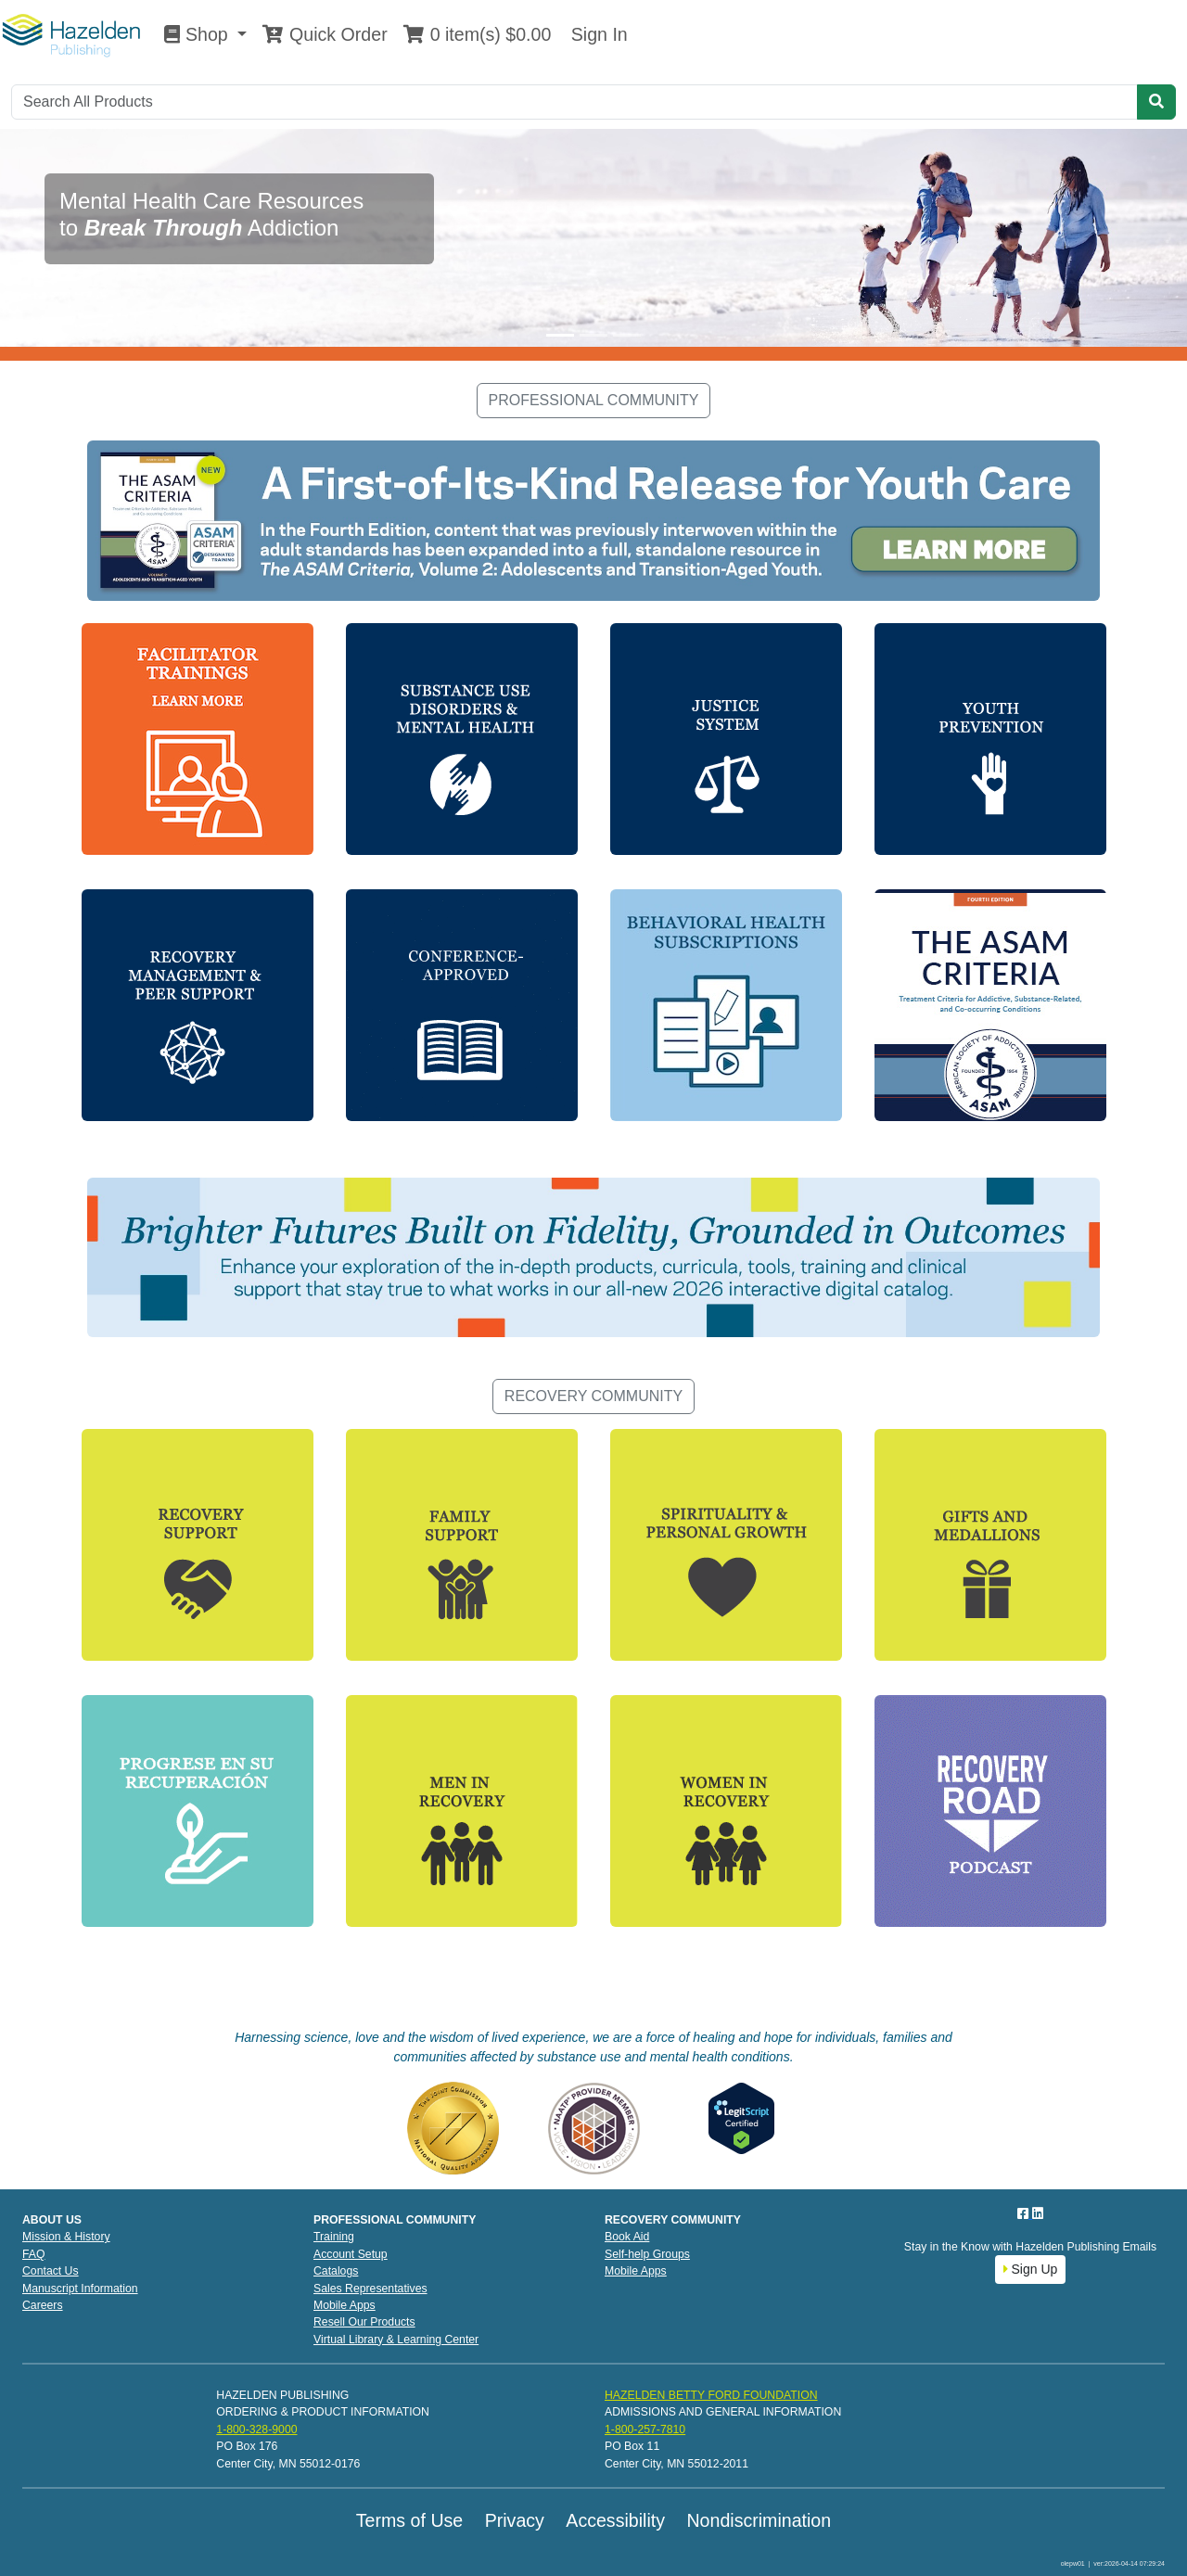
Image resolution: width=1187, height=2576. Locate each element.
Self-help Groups (647, 2254)
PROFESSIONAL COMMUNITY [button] (594, 400)
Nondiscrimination (758, 2520)
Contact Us (50, 2270)
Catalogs (335, 2270)
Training (333, 2236)
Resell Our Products (364, 2321)
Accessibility (615, 2520)
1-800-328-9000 (256, 2429)
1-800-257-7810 (645, 2429)
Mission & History (66, 2236)
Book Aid (627, 2236)
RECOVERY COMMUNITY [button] (593, 1396)
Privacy (514, 2520)
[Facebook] (1024, 2213)
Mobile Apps (344, 2305)
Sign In (596, 34)
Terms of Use (409, 2520)
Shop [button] (198, 34)
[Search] (574, 102)
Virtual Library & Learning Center (396, 2339)
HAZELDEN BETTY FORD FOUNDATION (711, 2395)
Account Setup (350, 2254)
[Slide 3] (627, 335)
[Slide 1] (560, 335)
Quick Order (325, 34)
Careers (42, 2305)
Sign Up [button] (1030, 2269)
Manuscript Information (80, 2288)
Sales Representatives (370, 2288)
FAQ (33, 2254)
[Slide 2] (593, 335)
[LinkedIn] (1037, 2213)
